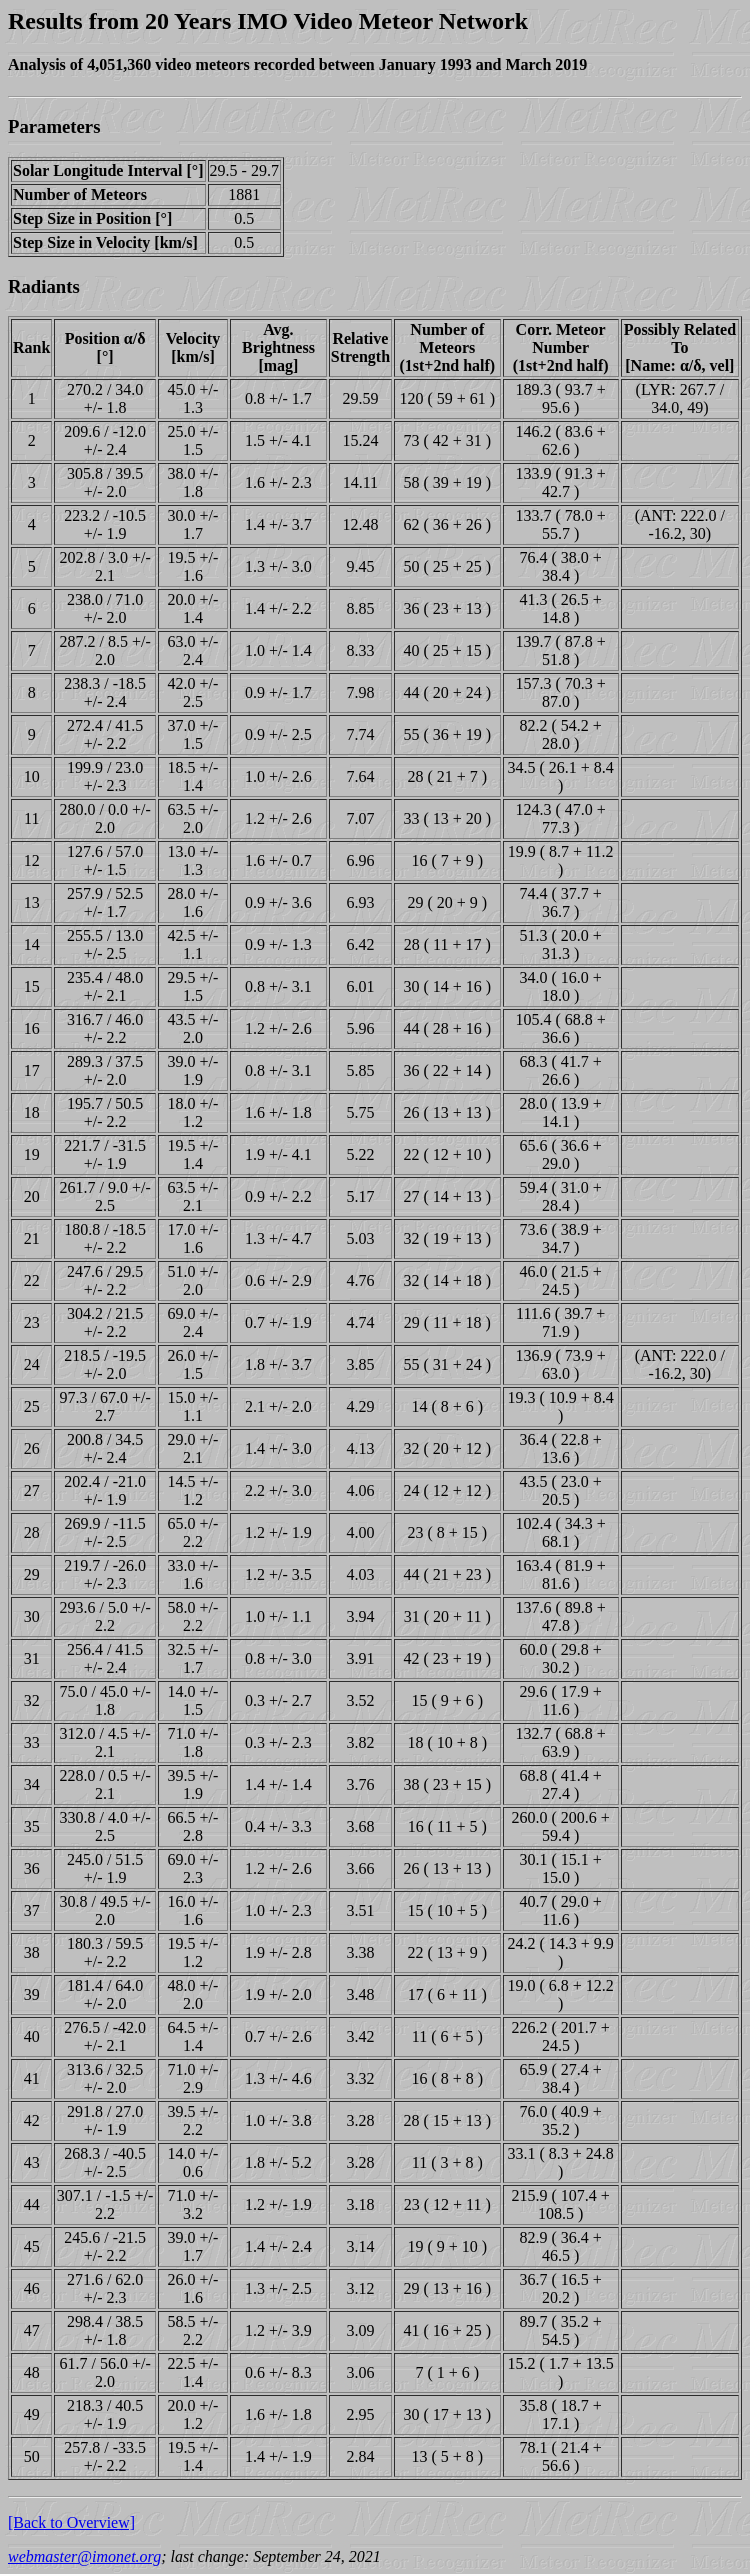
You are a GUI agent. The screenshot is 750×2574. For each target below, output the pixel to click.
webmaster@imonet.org (84, 2556)
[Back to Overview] (71, 2522)
